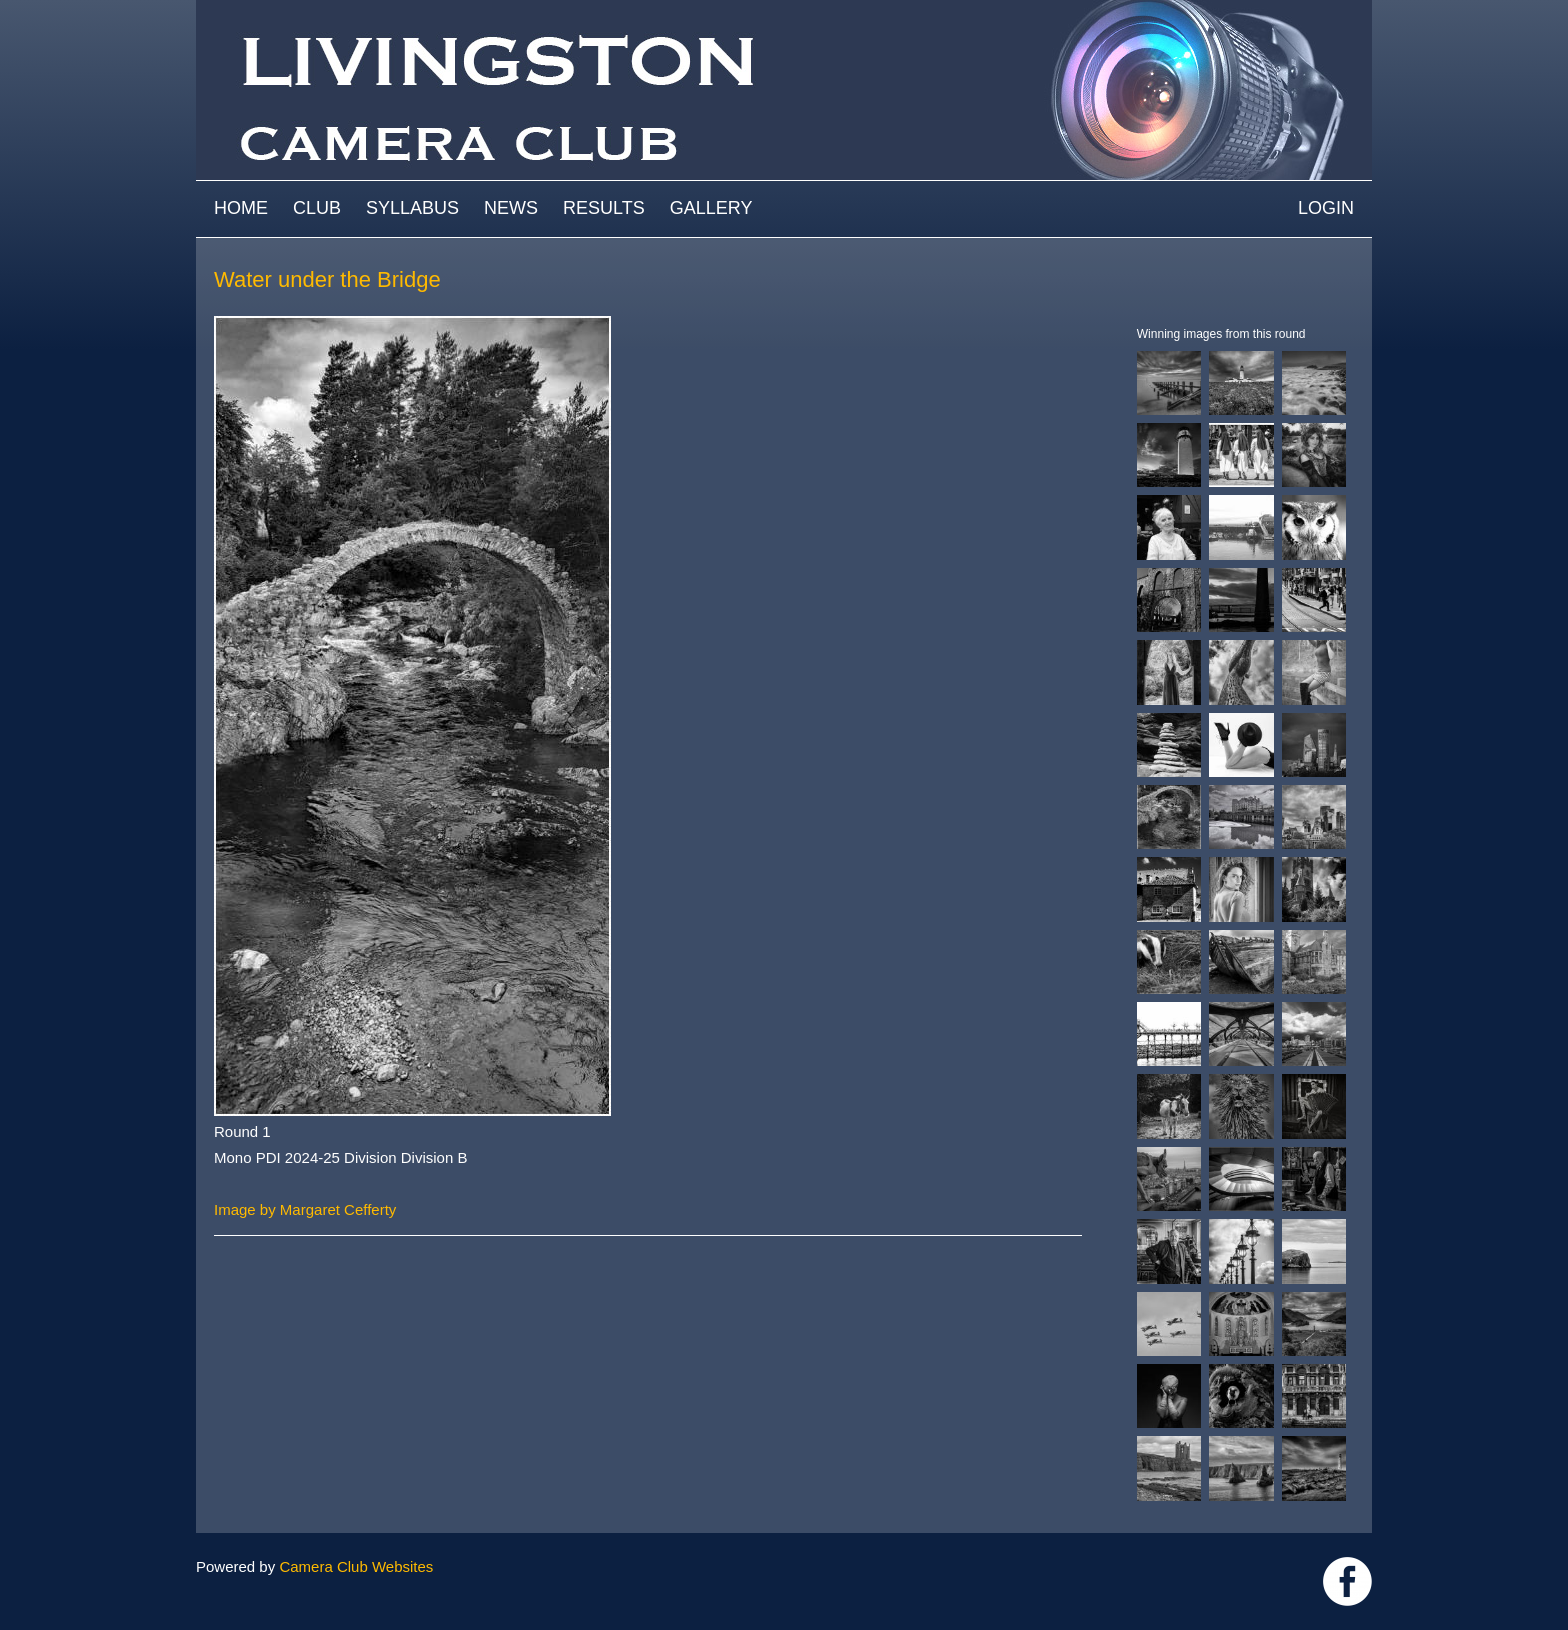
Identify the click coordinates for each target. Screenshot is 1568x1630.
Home (241, 208)
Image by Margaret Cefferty (305, 1209)
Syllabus (412, 208)
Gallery (711, 208)
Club (317, 208)
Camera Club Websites (356, 1566)
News (511, 208)
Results (604, 208)
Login (1326, 208)
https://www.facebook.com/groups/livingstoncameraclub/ (1347, 1581)
